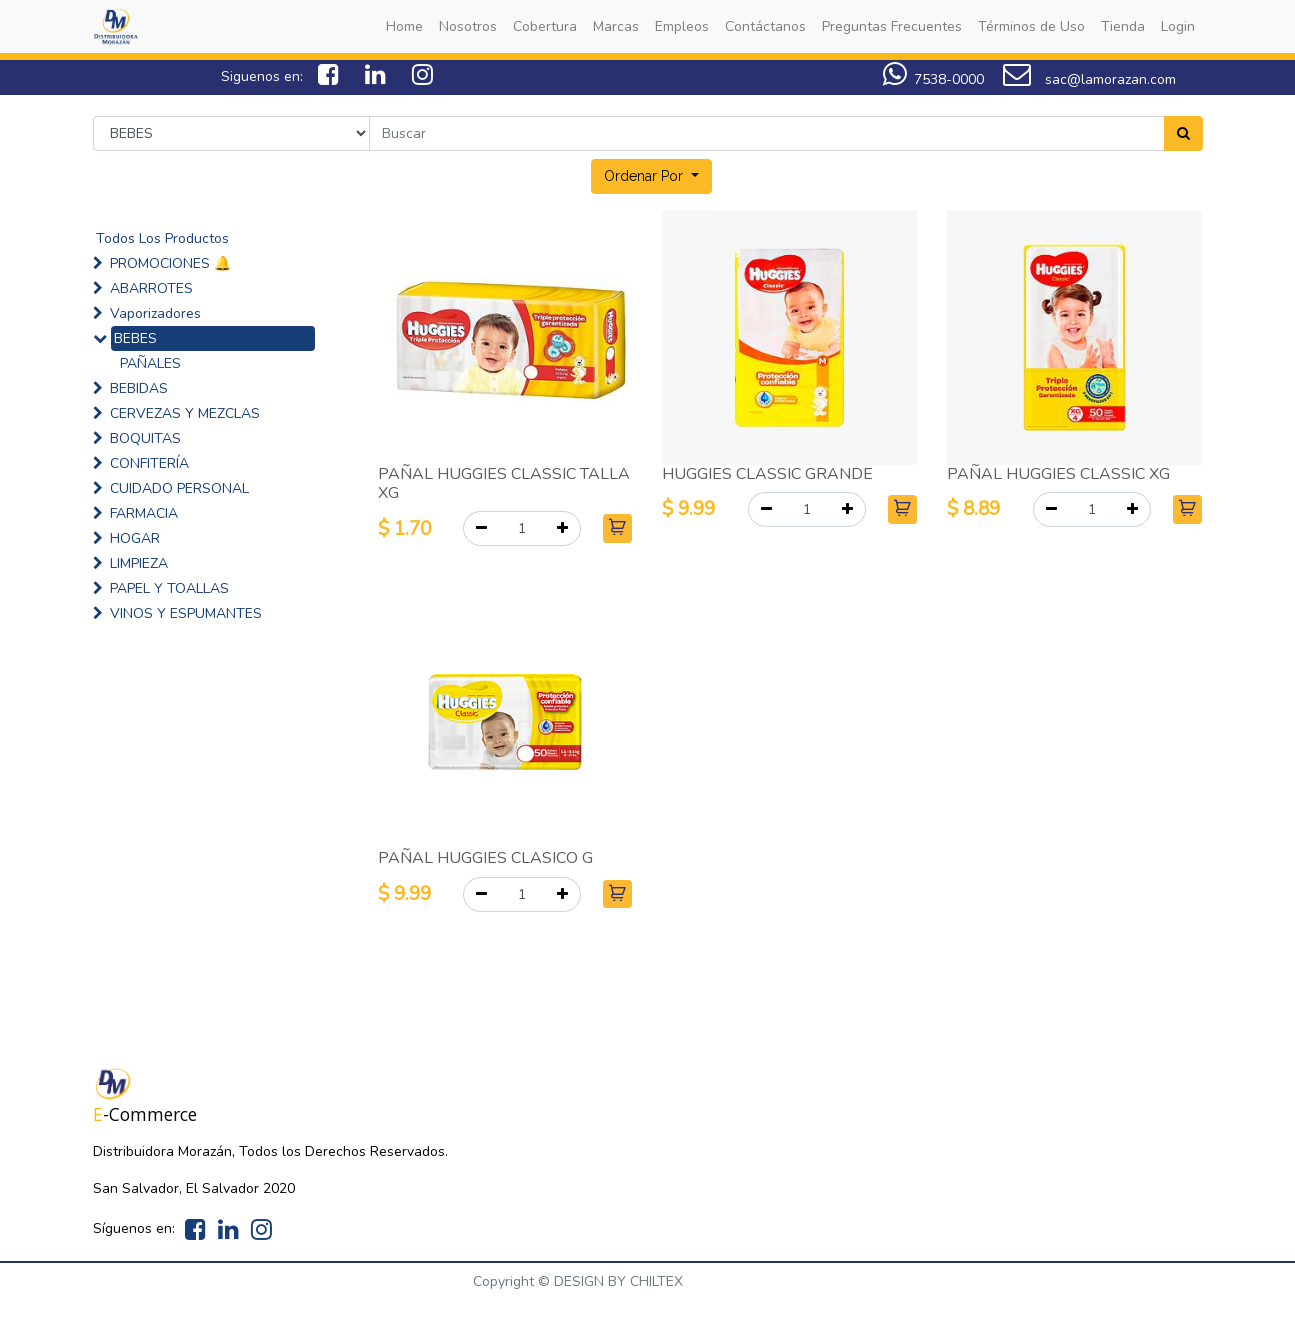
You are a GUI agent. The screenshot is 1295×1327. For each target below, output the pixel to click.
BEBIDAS (139, 388)
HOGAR (135, 538)
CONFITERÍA (149, 463)
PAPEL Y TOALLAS (169, 588)
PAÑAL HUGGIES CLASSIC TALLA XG (504, 483)
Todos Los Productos (162, 238)
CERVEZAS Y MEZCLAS (185, 413)
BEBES (135, 338)
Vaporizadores (155, 313)
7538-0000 (949, 79)
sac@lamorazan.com (1089, 79)
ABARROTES (151, 288)
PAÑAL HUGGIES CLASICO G (485, 858)
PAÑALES (150, 363)
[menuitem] (404, 26)
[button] (651, 176)
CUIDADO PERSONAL (179, 488)
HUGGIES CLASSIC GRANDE (767, 474)
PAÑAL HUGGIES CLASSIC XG (1058, 474)
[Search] (1183, 133)
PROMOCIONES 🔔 (170, 263)
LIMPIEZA (139, 563)
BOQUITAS (145, 438)
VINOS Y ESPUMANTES (186, 613)
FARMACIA (144, 513)
